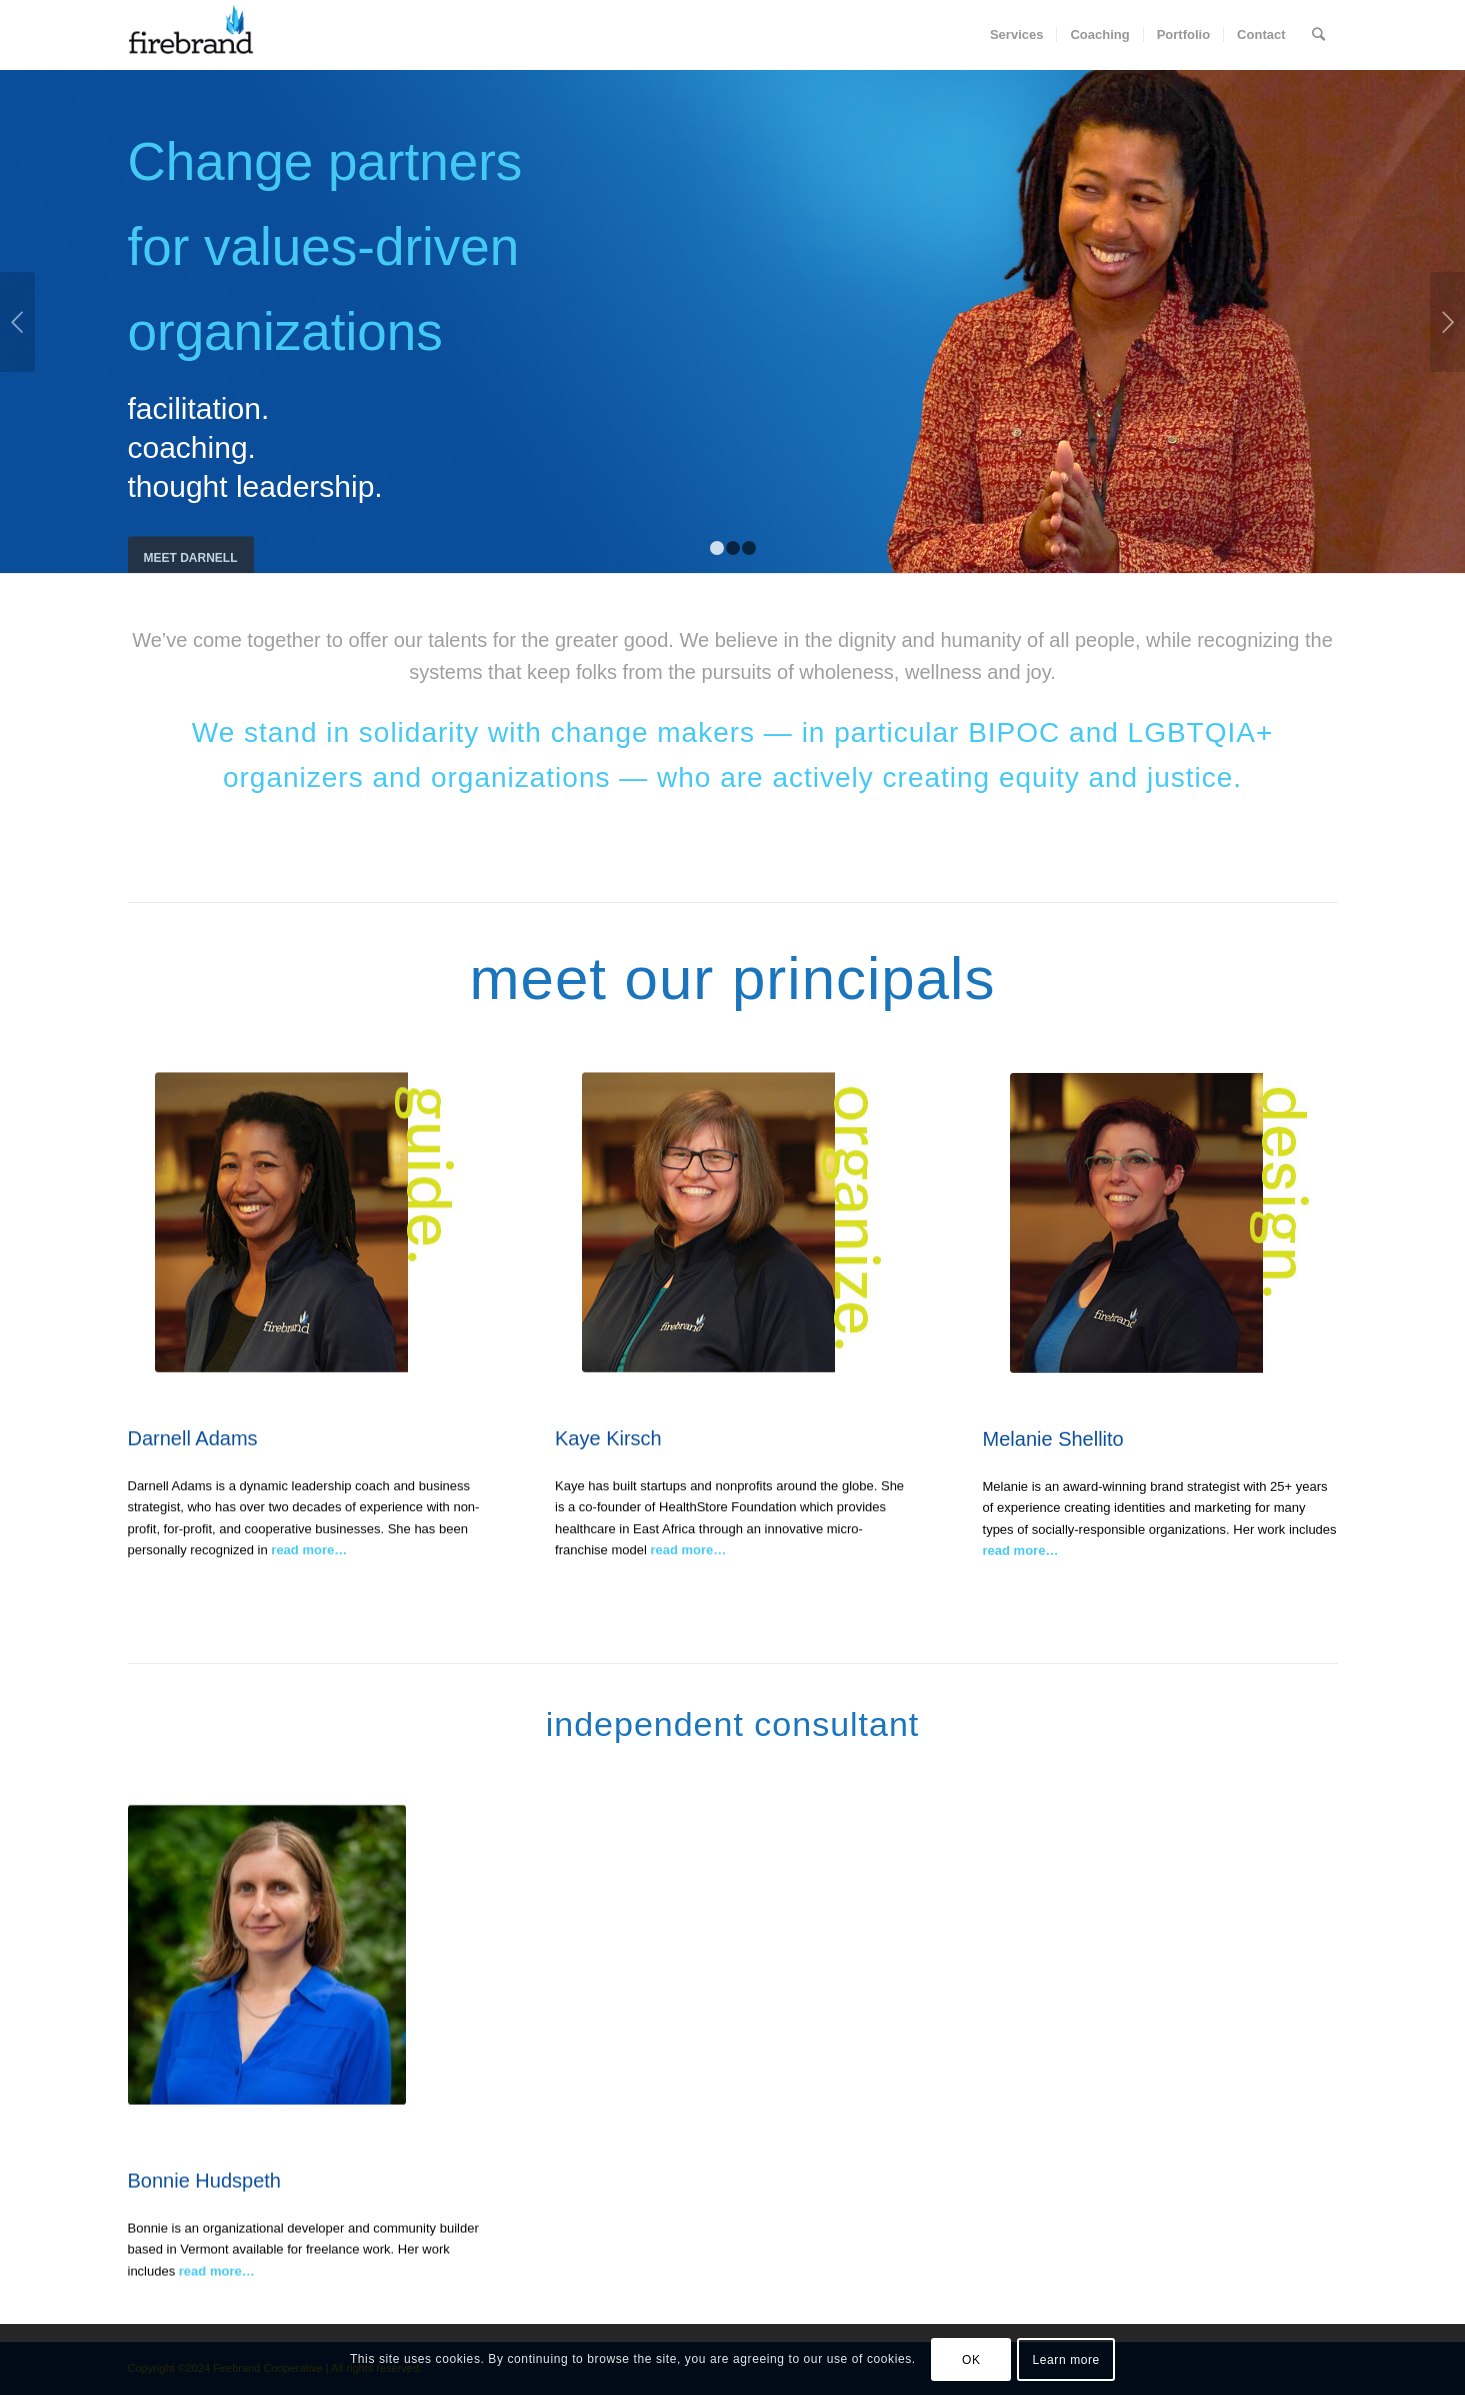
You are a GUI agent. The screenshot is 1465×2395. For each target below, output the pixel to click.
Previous (17, 322)
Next (1447, 322)
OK (971, 2360)
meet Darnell (191, 544)
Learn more (1066, 2360)
